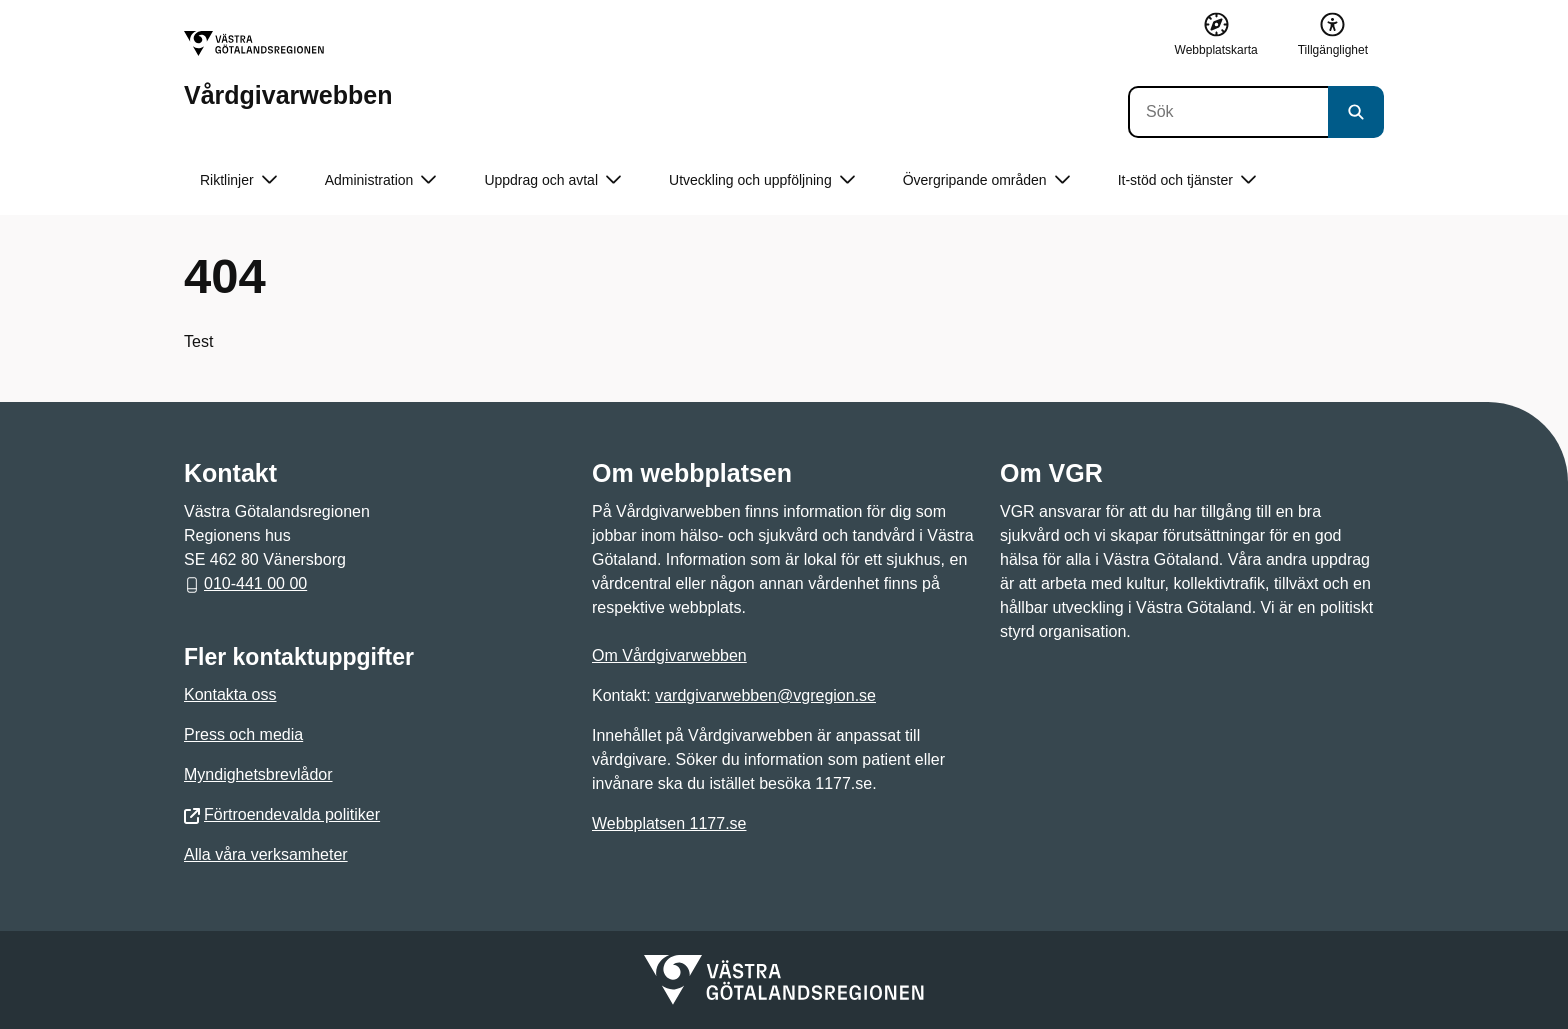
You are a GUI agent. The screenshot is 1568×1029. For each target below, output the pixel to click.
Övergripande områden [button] (986, 180)
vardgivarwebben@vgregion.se (765, 695)
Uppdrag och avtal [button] (552, 180)
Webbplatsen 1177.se (669, 823)
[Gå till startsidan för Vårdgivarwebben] (288, 69)
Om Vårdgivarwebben (669, 655)
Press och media (243, 734)
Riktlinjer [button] (238, 180)
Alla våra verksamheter (266, 854)
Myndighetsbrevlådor (258, 774)
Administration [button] (381, 180)
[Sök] (1228, 112)
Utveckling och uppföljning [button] (762, 180)
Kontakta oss (230, 694)
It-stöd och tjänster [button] (1187, 180)
